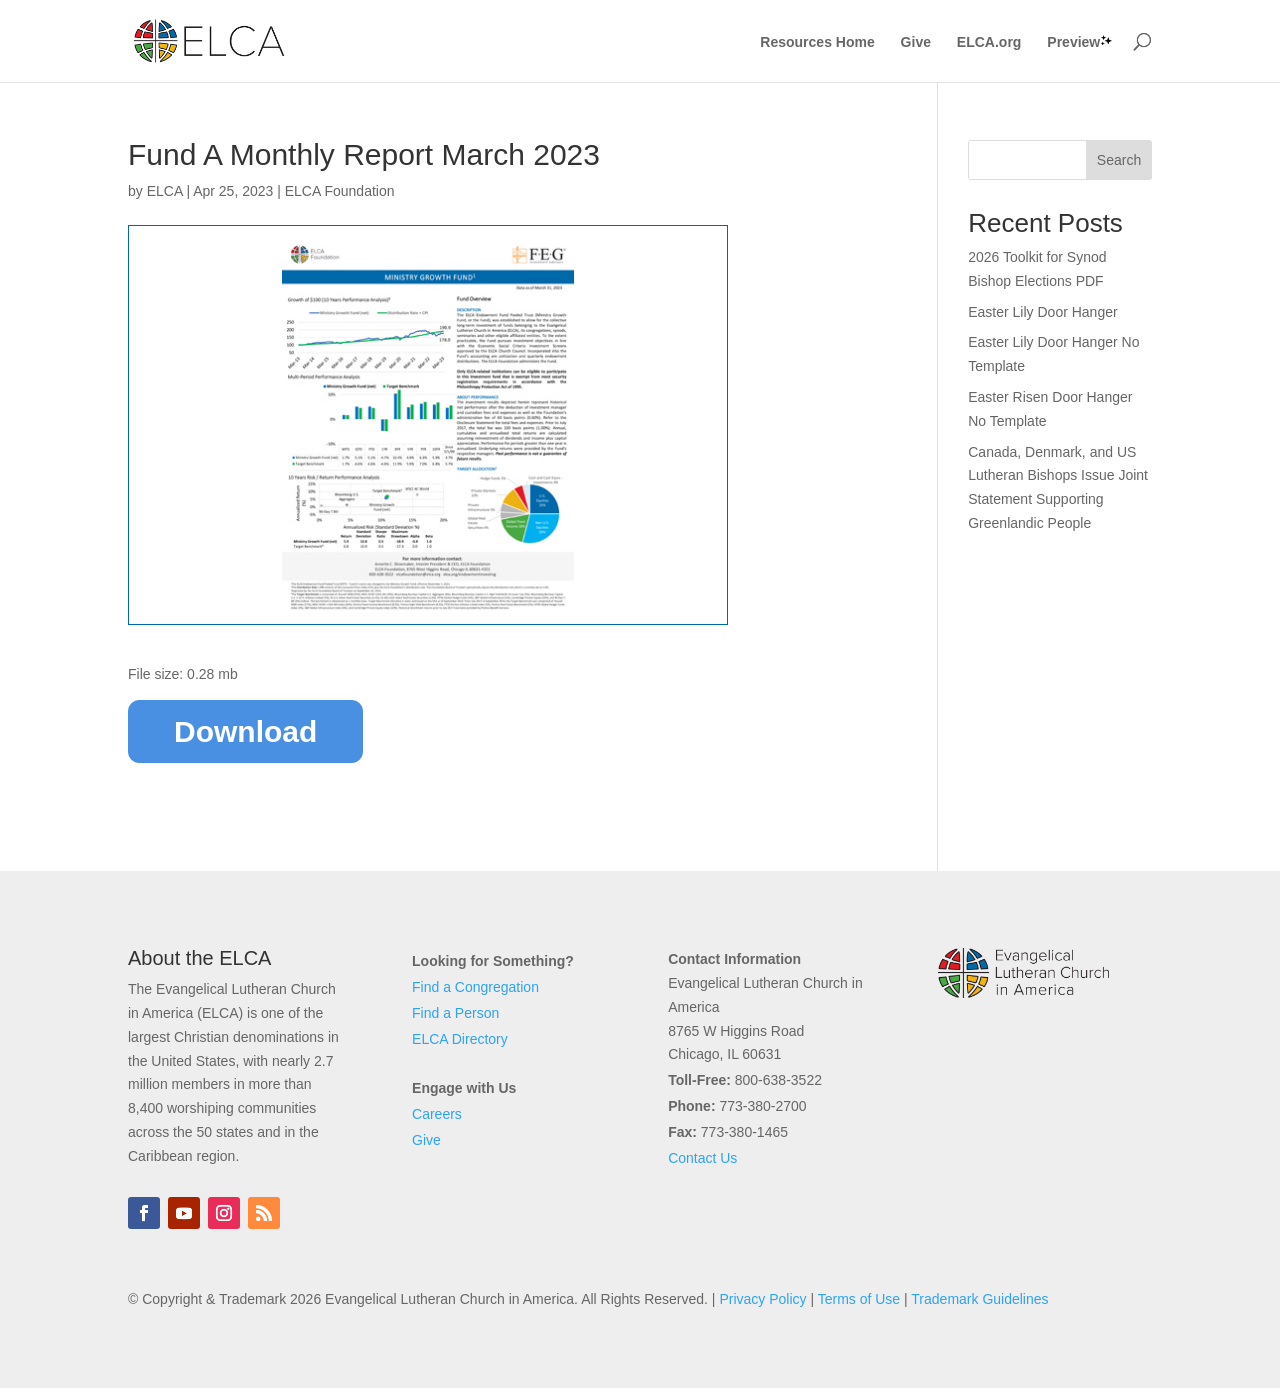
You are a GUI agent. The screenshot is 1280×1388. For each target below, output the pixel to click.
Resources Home (817, 42)
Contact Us (702, 1158)
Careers (437, 1114)
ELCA (165, 191)
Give (916, 42)
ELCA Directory (460, 1039)
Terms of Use (859, 1299)
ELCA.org (989, 42)
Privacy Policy (762, 1299)
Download (245, 731)
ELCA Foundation (340, 191)
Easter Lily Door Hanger (1042, 312)
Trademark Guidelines (979, 1299)
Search (1119, 160)
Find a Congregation (475, 987)
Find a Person (455, 1013)
